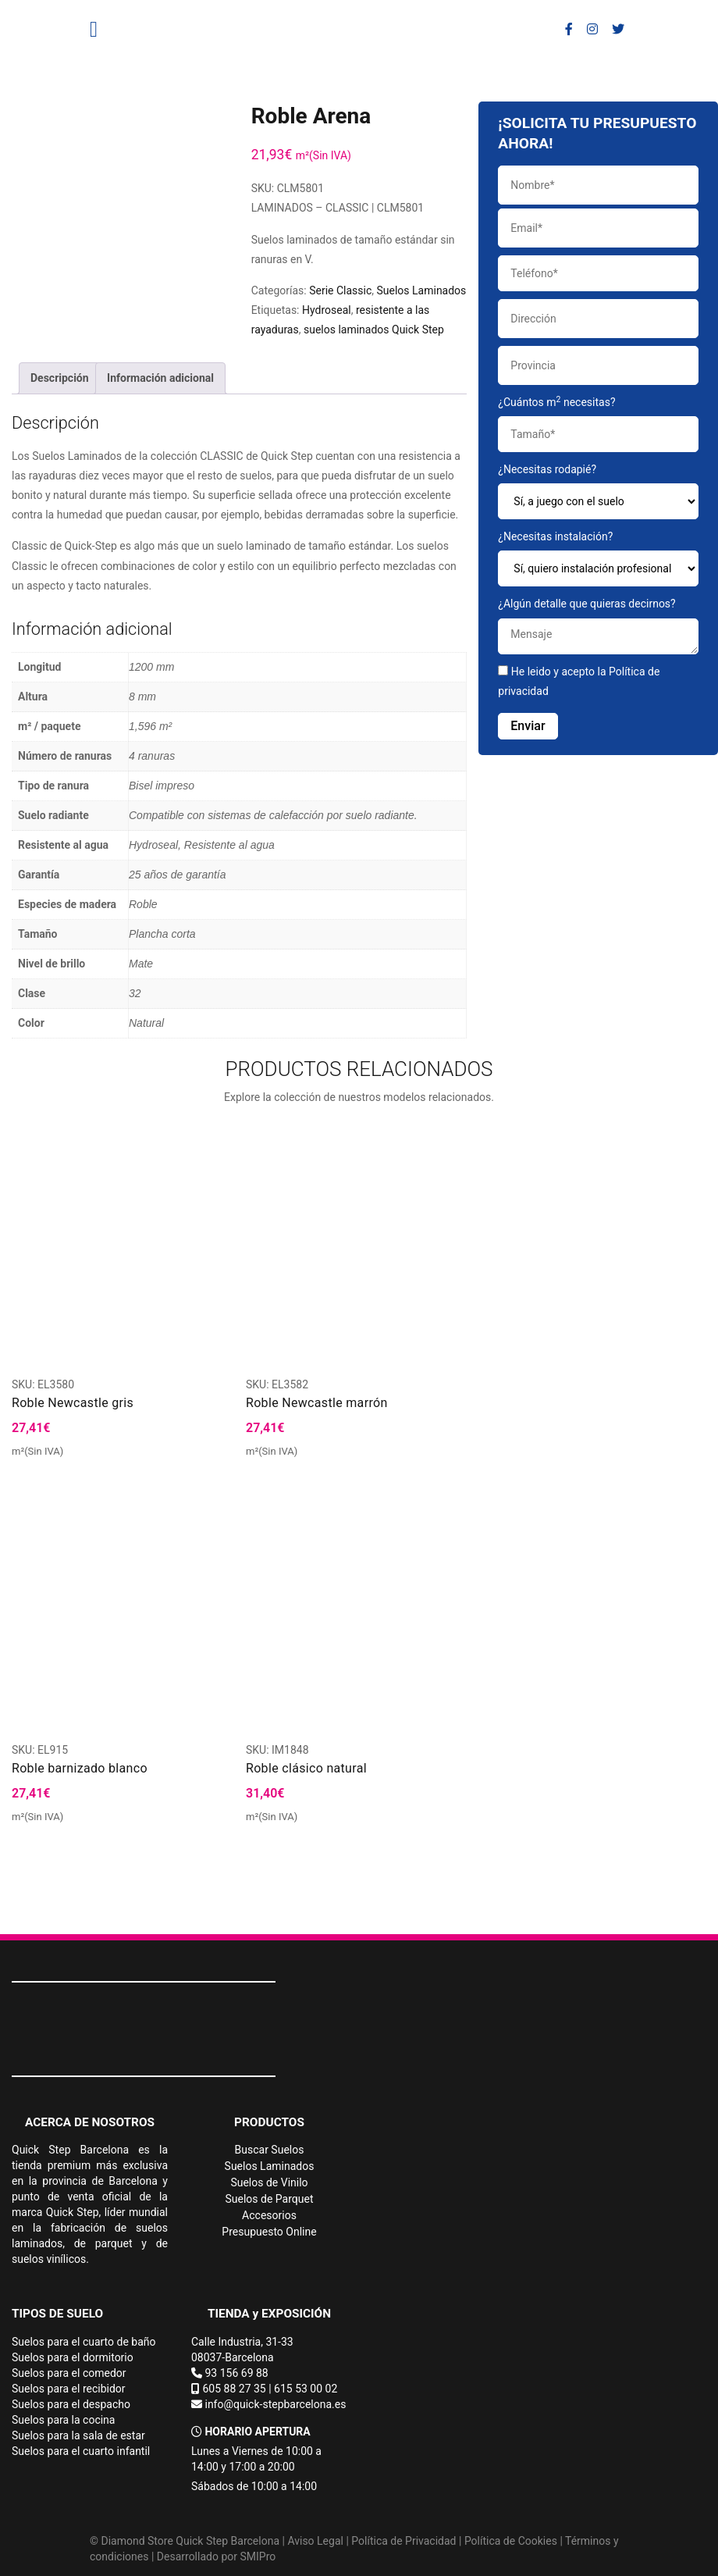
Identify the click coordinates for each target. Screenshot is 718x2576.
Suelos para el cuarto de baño (84, 2342)
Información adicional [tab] (160, 378)
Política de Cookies (510, 2541)
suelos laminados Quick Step (374, 329)
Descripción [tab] (59, 378)
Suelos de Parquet (270, 2199)
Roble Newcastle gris (72, 1402)
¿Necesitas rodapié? (598, 491)
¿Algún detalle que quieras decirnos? (598, 625)
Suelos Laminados (422, 290)
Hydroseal (326, 310)
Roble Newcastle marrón (317, 1402)
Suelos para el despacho (71, 2404)
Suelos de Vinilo (268, 2182)
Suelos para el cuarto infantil (81, 2451)
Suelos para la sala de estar (78, 2435)
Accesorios (269, 2215)
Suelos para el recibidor (69, 2388)
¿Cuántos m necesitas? (598, 423)
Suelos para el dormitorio (72, 2357)
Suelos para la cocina (63, 2420)
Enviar (527, 725)
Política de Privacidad (403, 2541)
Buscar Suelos (269, 2149)
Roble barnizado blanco (80, 1768)
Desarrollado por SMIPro (216, 2556)
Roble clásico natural (306, 1768)
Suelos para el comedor (69, 2373)
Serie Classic (340, 290)
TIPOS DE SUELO (57, 2314)
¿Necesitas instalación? (598, 558)
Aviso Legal (315, 2541)
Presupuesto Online (269, 2231)
